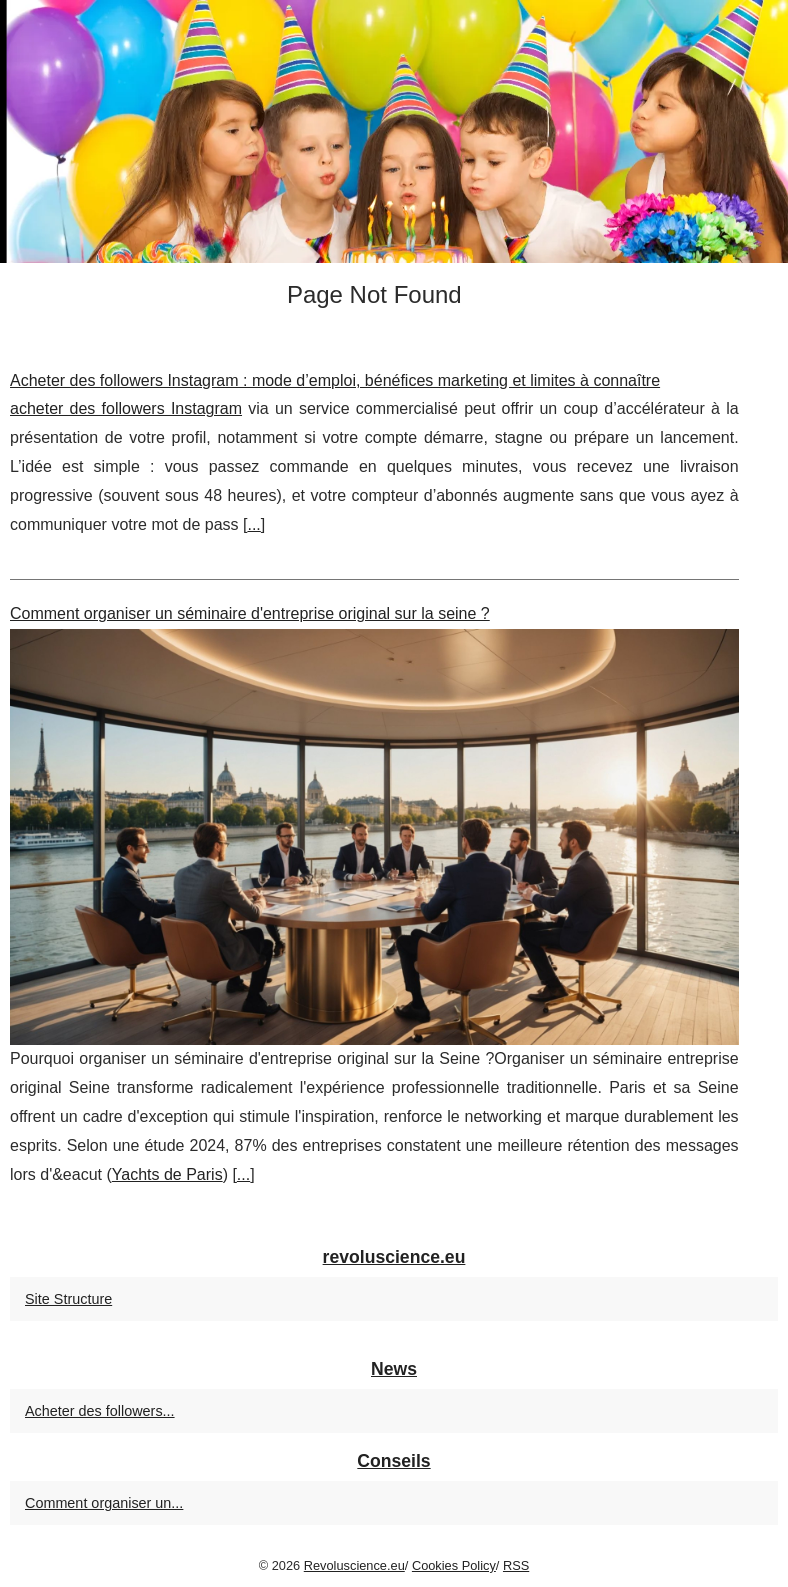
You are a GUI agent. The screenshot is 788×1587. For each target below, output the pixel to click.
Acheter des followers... (100, 1411)
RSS (516, 1565)
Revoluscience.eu (354, 1565)
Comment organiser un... (104, 1503)
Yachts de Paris (167, 1174)
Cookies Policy (454, 1565)
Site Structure (68, 1299)
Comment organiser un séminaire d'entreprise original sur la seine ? (250, 613)
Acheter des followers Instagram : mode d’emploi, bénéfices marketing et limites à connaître (335, 380)
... (253, 524)
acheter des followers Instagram (126, 408)
